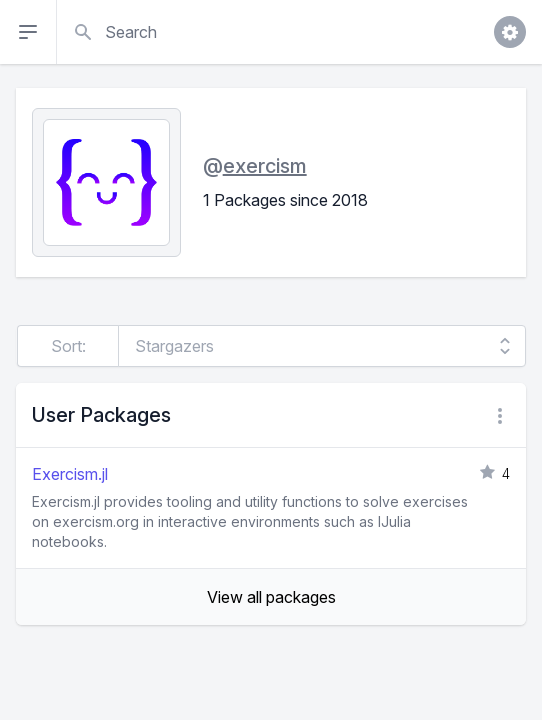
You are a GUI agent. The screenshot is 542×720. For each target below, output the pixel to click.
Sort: (68, 346)
